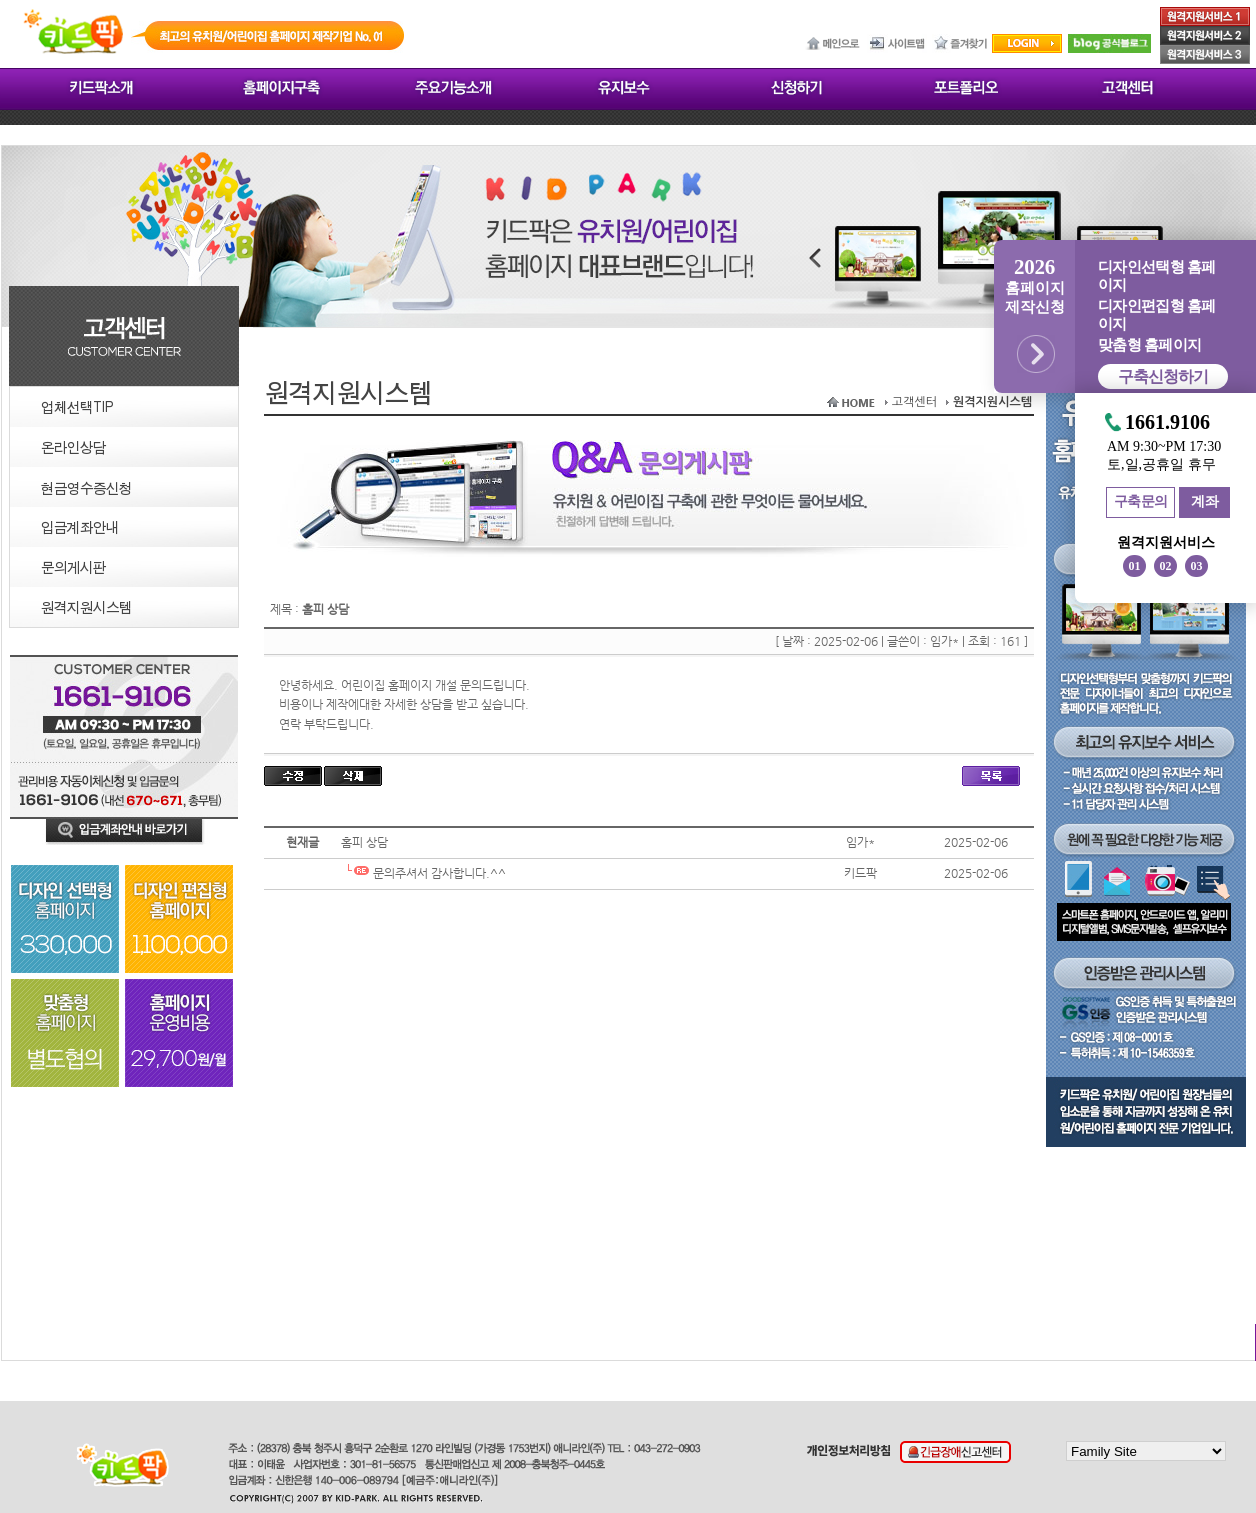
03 (1197, 566)
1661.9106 (1167, 422)
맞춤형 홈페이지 (1149, 345)
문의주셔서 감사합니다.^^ (423, 873)
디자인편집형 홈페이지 (1156, 315)
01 (1135, 566)
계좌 (1204, 501)
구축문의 (1141, 501)
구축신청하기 (1163, 376)
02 (1166, 566)
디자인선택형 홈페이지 (1156, 276)
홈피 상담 (364, 842)
